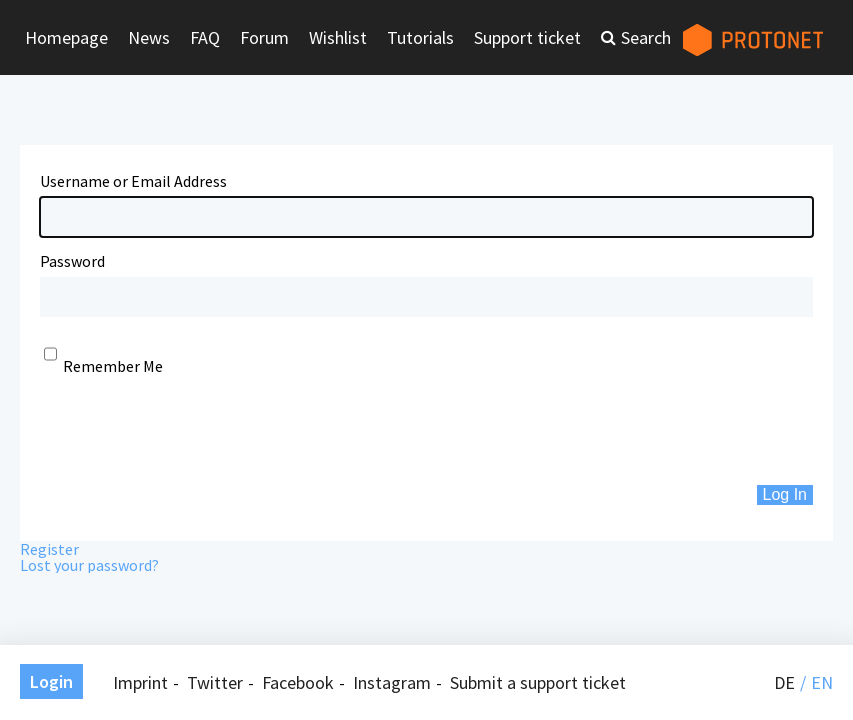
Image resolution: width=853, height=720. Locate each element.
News (149, 37)
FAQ (205, 37)
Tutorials (420, 37)
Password (72, 261)
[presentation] (192, 430)
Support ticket (527, 37)
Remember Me (113, 366)
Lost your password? (89, 565)
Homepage (66, 37)
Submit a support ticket (538, 682)
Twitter (215, 682)
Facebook (298, 682)
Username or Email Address (133, 181)
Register (49, 549)
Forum (264, 37)
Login (51, 681)
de (784, 682)
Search (646, 37)
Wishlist (338, 37)
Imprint (140, 682)
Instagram (392, 682)
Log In (785, 494)
